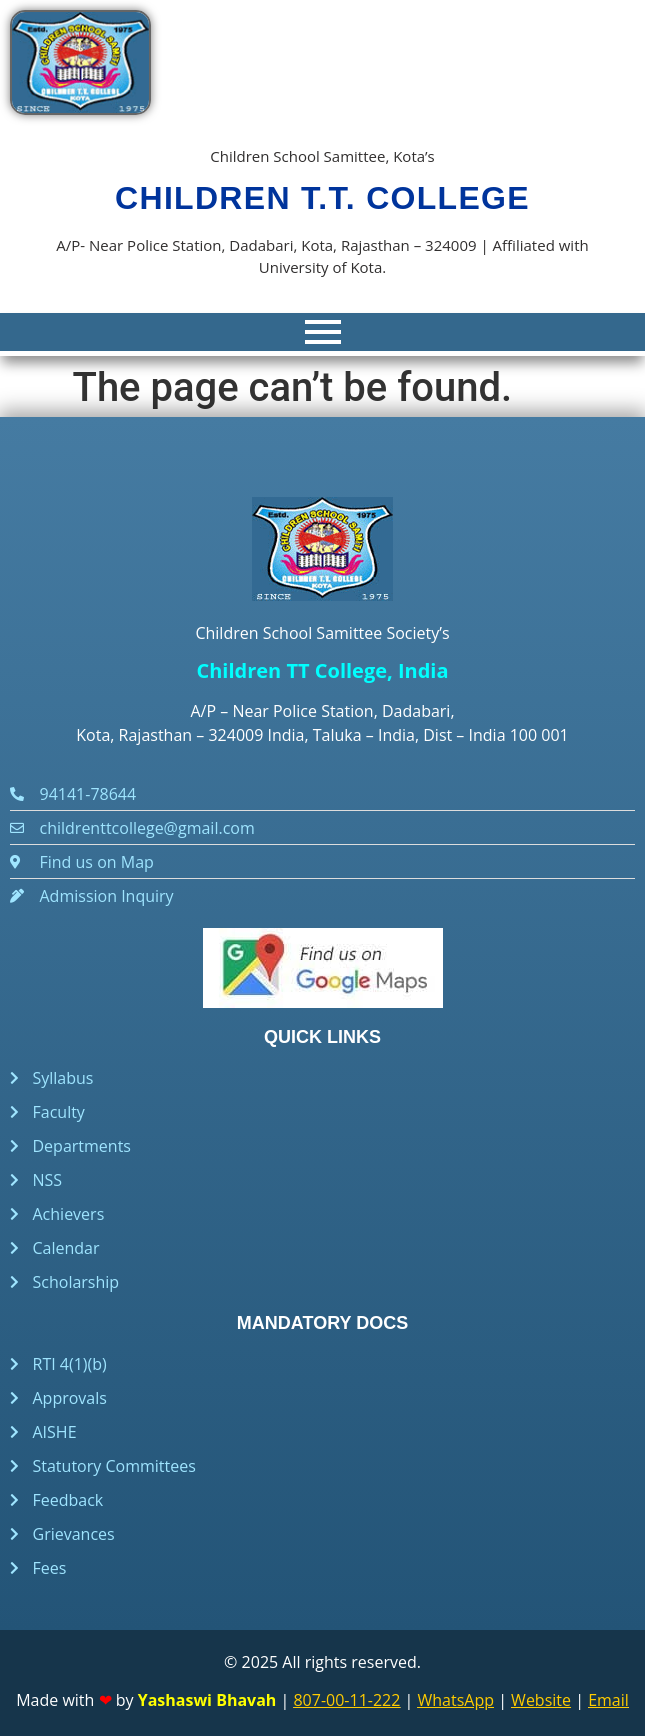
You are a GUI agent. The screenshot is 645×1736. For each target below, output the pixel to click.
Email (608, 1700)
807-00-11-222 (346, 1700)
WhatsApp (456, 1700)
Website (541, 1700)
